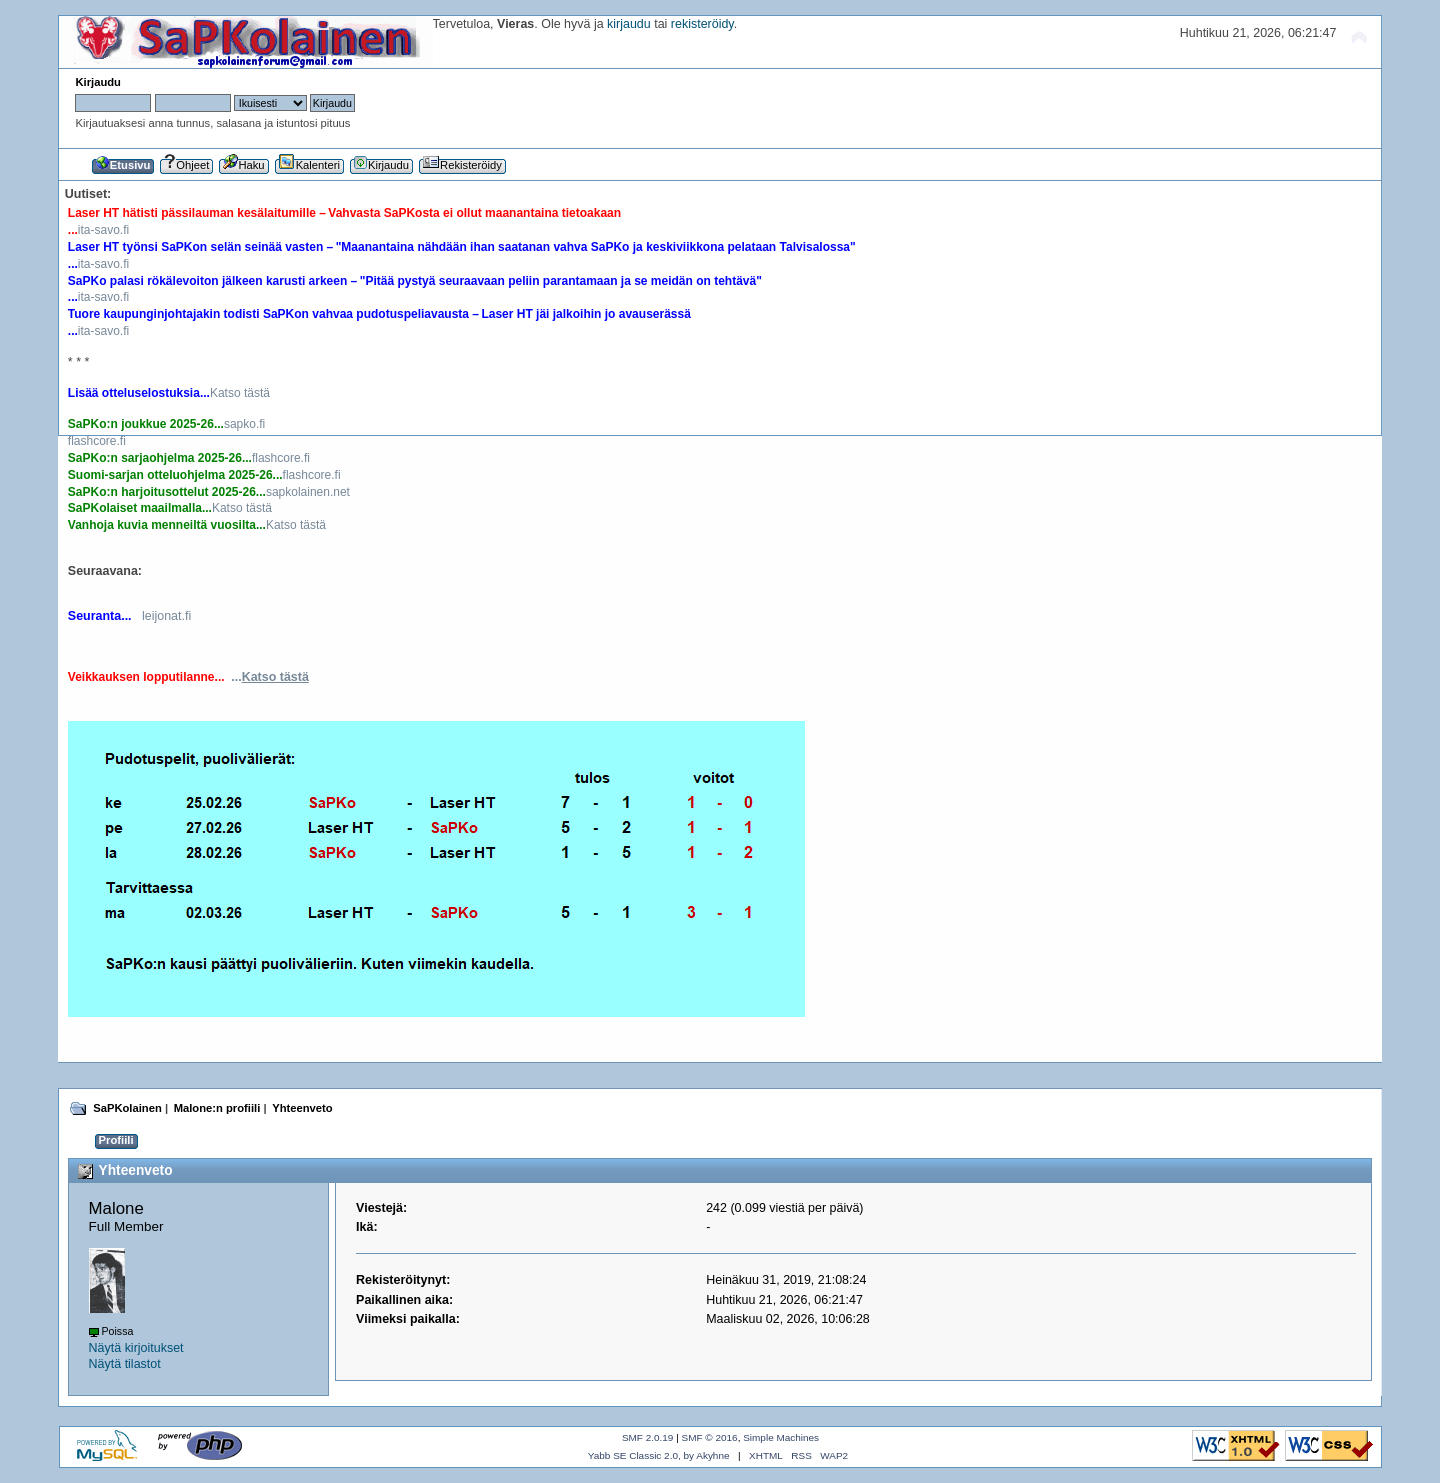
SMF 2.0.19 (648, 1437)
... (270, 677)
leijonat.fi (166, 616)
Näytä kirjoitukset (136, 1348)
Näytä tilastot (125, 1364)
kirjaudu (629, 24)
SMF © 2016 (710, 1437)
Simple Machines (781, 1437)
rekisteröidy (702, 24)
